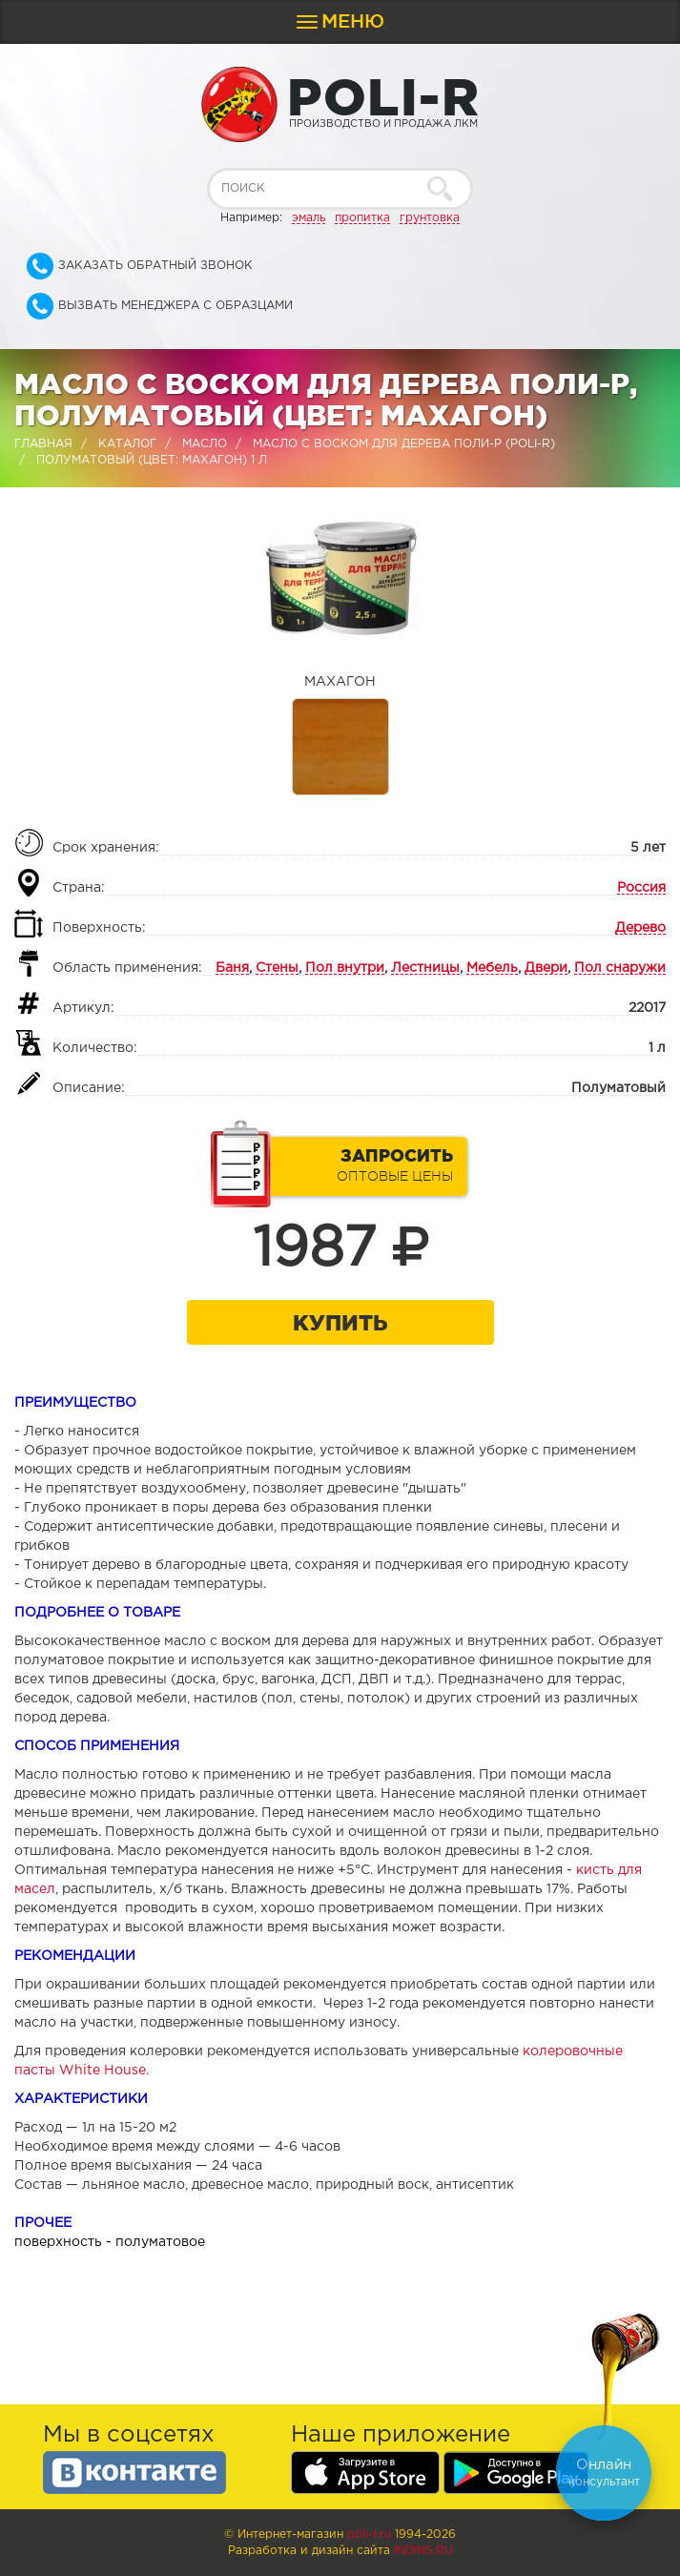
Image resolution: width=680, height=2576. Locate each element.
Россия (641, 888)
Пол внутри (344, 968)
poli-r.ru (369, 2534)
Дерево (640, 928)
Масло (204, 444)
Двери (546, 968)
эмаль (308, 218)
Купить (340, 1322)
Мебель (492, 968)
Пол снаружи (620, 968)
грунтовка (430, 218)
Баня (232, 968)
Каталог (127, 444)
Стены (277, 968)
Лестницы (425, 968)
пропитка (362, 218)
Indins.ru (423, 2550)
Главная (43, 444)
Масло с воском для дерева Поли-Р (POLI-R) (404, 444)
